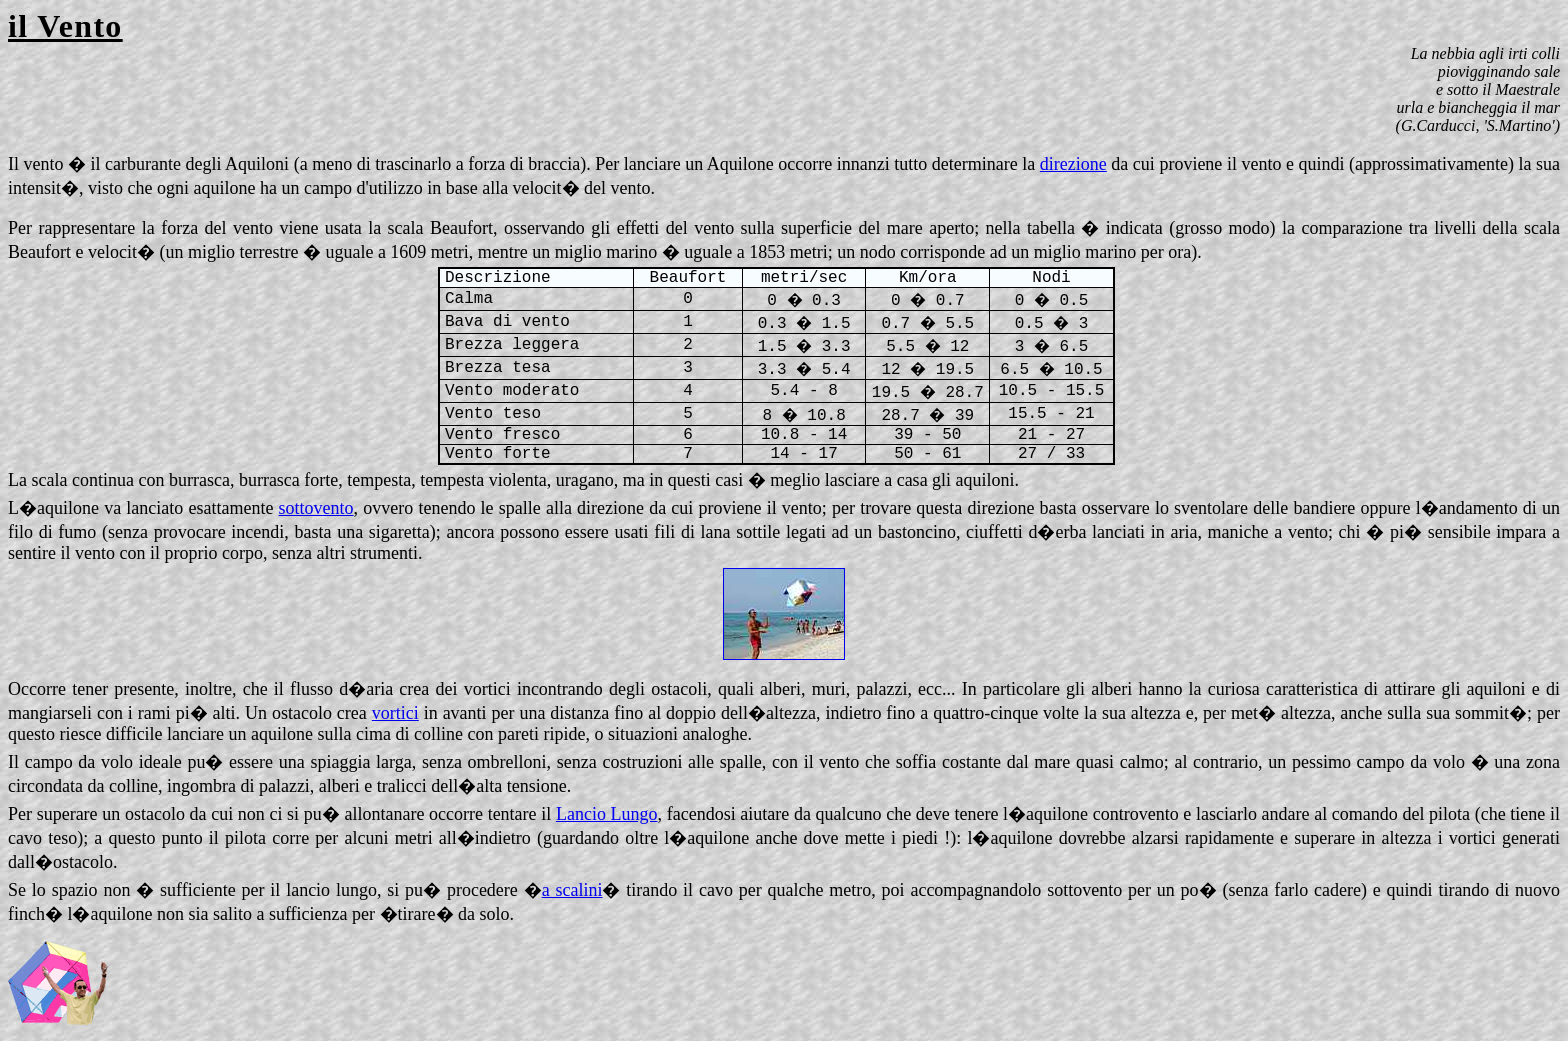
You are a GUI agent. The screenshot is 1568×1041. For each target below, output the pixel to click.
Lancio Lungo (607, 814)
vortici (395, 713)
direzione (1073, 164)
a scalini (572, 890)
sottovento (316, 508)
